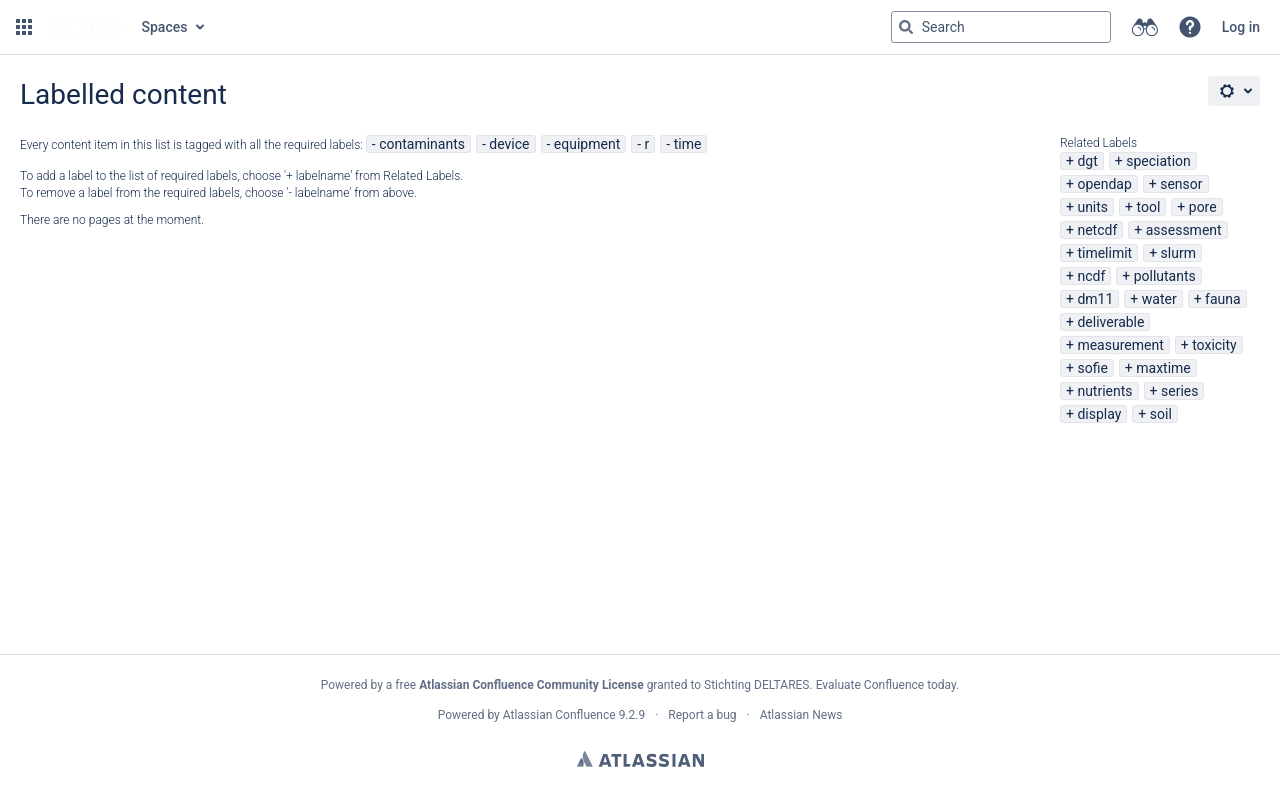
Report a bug (702, 715)
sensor (1181, 184)
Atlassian (640, 759)
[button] (24, 27)
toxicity (1214, 345)
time (688, 144)
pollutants (1165, 276)
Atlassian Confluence (559, 715)
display (1099, 414)
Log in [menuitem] (1241, 27)
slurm (1178, 253)
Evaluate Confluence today (886, 685)
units (1092, 207)
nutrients (1104, 391)
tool (1149, 207)
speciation (1158, 161)
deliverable (1110, 322)
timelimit (1104, 253)
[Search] (906, 27)
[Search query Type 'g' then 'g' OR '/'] (1001, 27)
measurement (1120, 345)
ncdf (1091, 276)
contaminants (422, 144)
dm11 (1095, 299)
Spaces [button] (165, 27)
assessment (1184, 230)
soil (1161, 414)
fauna (1223, 299)
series (1179, 391)
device (509, 144)
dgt (1087, 161)
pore (1203, 207)
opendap (1104, 184)
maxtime (1163, 368)
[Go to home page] (85, 27)
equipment (587, 144)
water (1159, 299)
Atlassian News (801, 715)
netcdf (1097, 230)
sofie (1092, 368)
